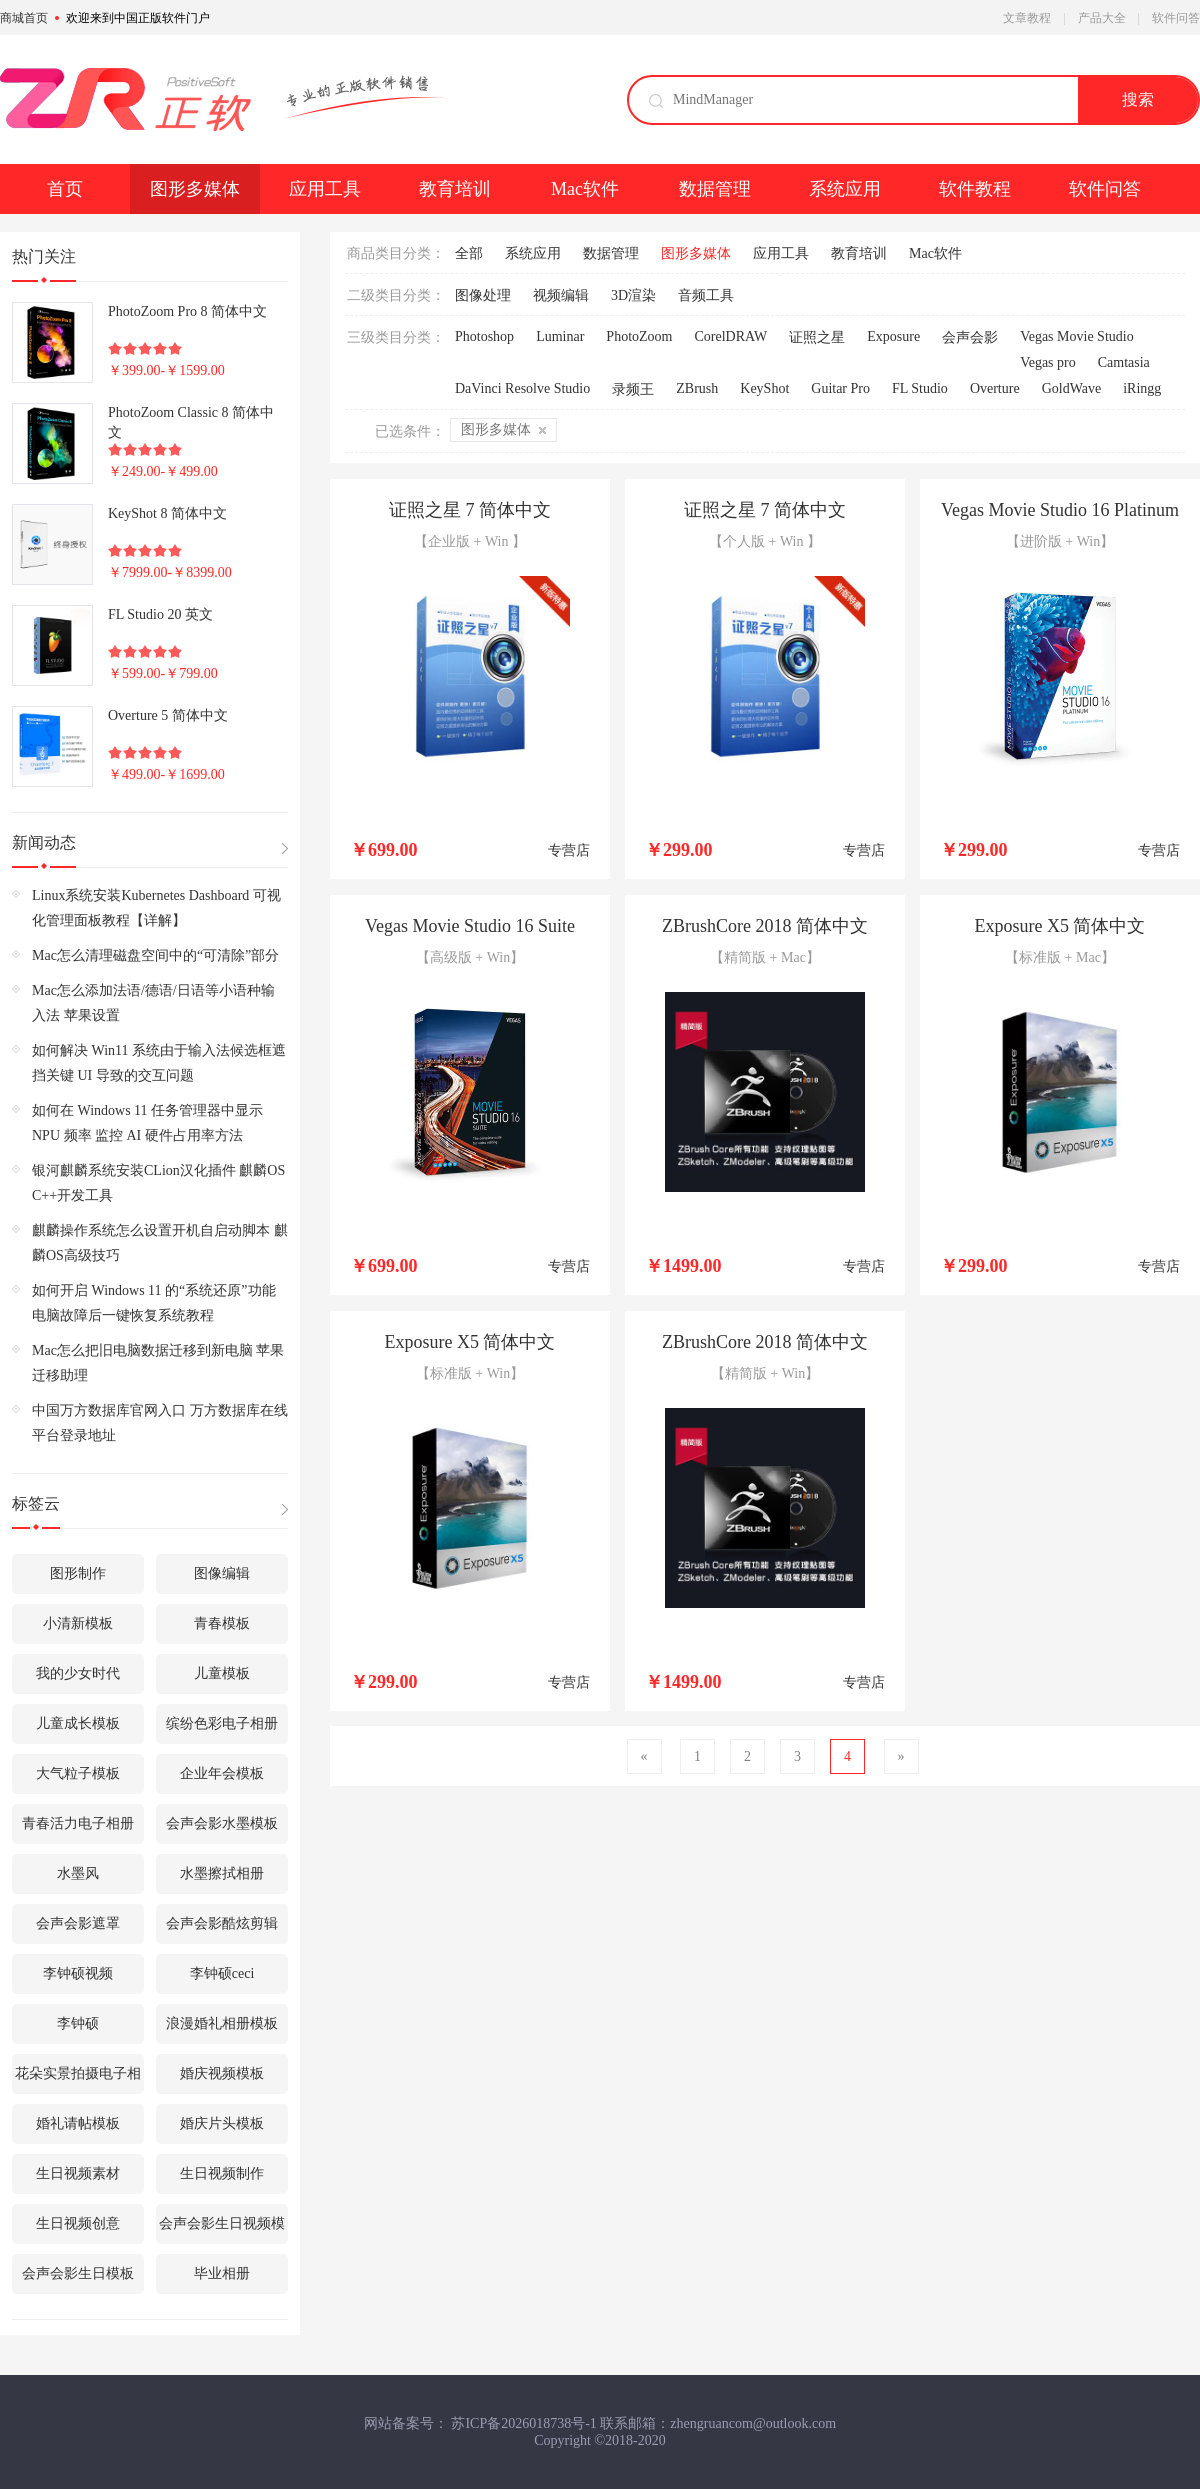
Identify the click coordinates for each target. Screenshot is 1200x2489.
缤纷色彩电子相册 (222, 1723)
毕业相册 (222, 2273)
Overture (995, 388)
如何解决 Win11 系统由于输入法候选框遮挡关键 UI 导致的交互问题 (159, 1063)
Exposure (893, 336)
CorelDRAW (730, 336)
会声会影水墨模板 (222, 1823)
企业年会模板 (222, 1773)
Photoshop (484, 336)
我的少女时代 (78, 1673)
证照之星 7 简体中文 (470, 510)
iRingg (1142, 388)
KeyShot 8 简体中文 (167, 513)
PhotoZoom (639, 336)
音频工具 (706, 295)
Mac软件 (585, 189)
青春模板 (222, 1623)
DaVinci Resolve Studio (522, 388)
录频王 (633, 389)
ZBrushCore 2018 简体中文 (765, 926)
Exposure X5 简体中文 (1060, 926)
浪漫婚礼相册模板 (222, 2023)
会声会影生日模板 (78, 2273)
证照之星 (817, 337)
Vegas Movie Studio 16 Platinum (1060, 510)
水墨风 (78, 1873)
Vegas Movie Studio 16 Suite (470, 926)
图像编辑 (222, 1573)
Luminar (560, 336)
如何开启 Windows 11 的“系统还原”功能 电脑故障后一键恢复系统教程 (154, 1303)
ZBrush (697, 388)
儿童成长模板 (78, 1723)
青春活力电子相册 (78, 1823)
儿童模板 (222, 1673)
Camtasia (1124, 362)
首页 (65, 189)
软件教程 (975, 189)
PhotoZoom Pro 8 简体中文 (187, 311)
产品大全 (1102, 18)
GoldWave (1072, 388)
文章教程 (1027, 18)
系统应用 (845, 189)
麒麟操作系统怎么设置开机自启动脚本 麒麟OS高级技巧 (160, 1243)
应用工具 (325, 189)
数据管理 (715, 189)
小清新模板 (78, 1623)
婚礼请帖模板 (78, 2123)
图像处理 (483, 295)
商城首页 (24, 18)
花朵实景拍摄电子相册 (78, 2080)
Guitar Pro (840, 388)
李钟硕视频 (78, 1973)
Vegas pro (1048, 362)
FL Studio (920, 388)
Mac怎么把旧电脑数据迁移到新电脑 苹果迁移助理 (158, 1363)
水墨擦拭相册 (222, 1873)
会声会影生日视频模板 (222, 2230)
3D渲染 (633, 295)
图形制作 (78, 1573)
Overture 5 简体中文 (168, 715)
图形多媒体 (195, 189)
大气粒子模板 (78, 1773)
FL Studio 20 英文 (160, 614)
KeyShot (764, 388)
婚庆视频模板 (222, 2073)
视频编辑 (561, 295)
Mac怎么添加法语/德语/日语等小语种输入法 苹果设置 (153, 1003)
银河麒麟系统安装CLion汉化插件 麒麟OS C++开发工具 (158, 1183)
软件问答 (1176, 18)
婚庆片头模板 (222, 2123)
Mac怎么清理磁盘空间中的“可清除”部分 (155, 955)
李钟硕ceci (222, 1973)
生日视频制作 (222, 2173)
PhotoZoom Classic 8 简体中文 (191, 422)
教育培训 (455, 189)
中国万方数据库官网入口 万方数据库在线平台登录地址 (160, 1423)
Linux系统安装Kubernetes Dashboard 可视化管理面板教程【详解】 (156, 908)
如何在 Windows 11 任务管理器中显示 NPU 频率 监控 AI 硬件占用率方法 (147, 1123)
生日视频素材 (78, 2173)
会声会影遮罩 (78, 1923)
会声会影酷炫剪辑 (222, 1923)
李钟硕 (78, 2023)
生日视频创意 (78, 2223)
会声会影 (970, 337)
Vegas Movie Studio (1077, 336)
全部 (469, 253)
